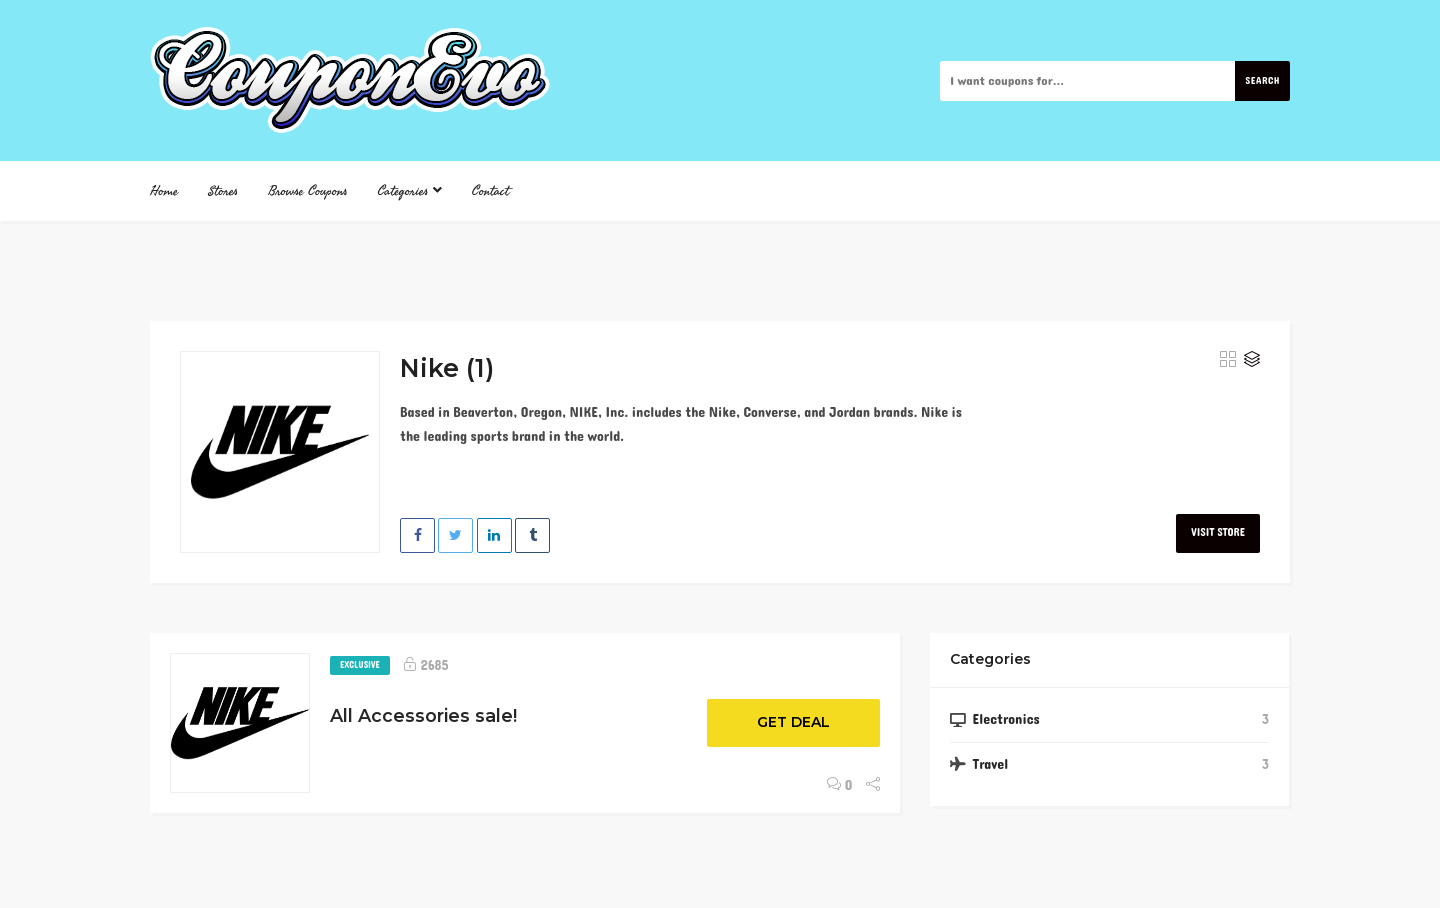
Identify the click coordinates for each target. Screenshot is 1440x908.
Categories (410, 190)
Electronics (1005, 720)
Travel (990, 765)
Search (1262, 81)
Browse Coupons (308, 190)
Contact (490, 190)
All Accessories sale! (423, 715)
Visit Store (1218, 532)
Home (164, 190)
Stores (223, 190)
